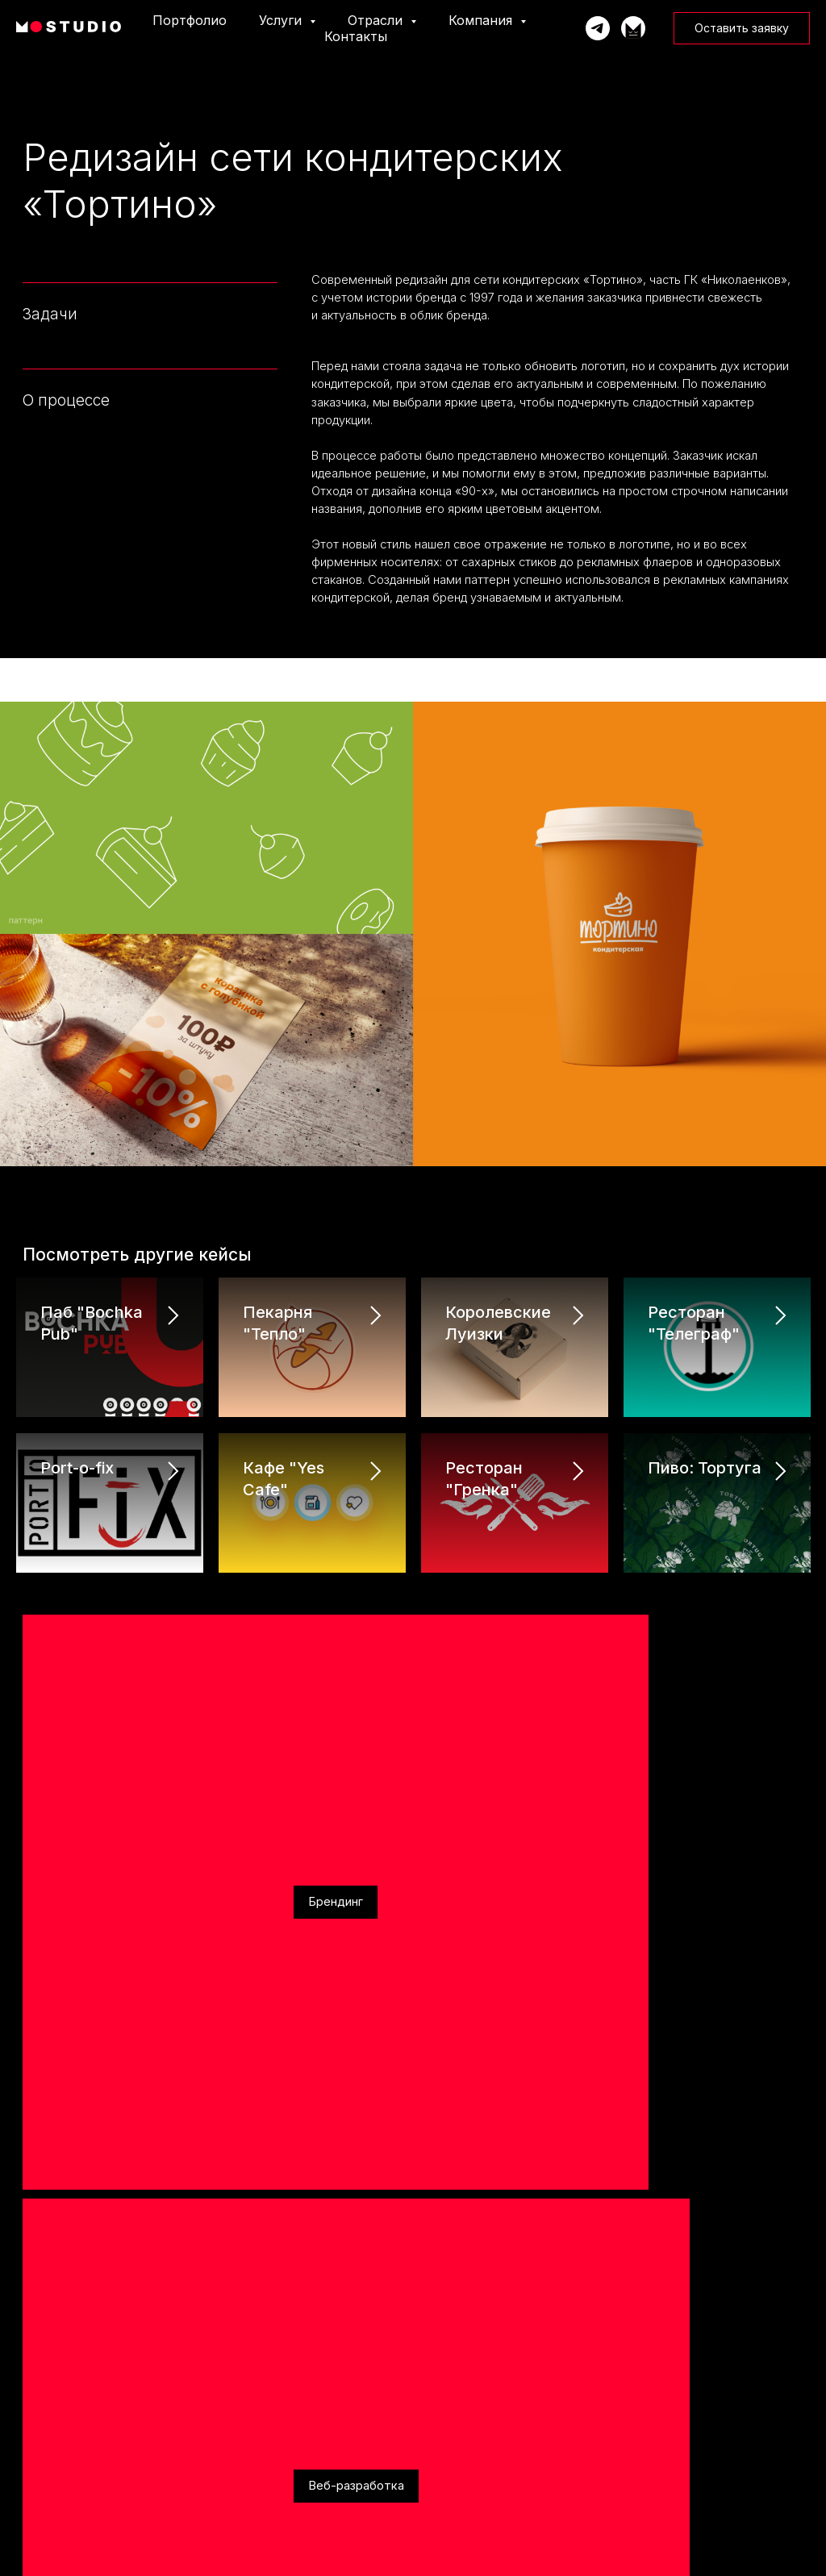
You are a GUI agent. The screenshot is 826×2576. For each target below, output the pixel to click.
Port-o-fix (77, 1450)
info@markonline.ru (70, 1839)
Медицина (443, 2453)
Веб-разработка (174, 1614)
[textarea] (615, 2041)
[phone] (615, 1869)
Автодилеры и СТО (461, 2475)
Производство (450, 2410)
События (32, 2431)
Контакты (355, 36)
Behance (207, 2167)
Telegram (47, 2167)
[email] (615, 1921)
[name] (615, 1818)
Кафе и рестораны (458, 2518)
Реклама (287, 1614)
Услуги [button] (282, 20)
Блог (24, 2475)
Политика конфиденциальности (691, 2387)
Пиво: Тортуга (704, 1450)
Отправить (615, 2147)
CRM (228, 2431)
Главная (32, 2366)
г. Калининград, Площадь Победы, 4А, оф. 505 (164, 1896)
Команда (33, 2410)
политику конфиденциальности (581, 2096)
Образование (449, 2366)
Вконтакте (128, 2167)
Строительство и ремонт (472, 2388)
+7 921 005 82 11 (63, 1868)
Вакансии (35, 2453)
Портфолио (189, 20)
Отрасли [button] (377, 20)
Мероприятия (450, 2431)
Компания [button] (482, 20)
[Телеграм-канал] (633, 28)
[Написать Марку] (598, 28)
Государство (446, 2496)
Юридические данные (671, 2365)
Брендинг (58, 1614)
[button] (742, 28)
